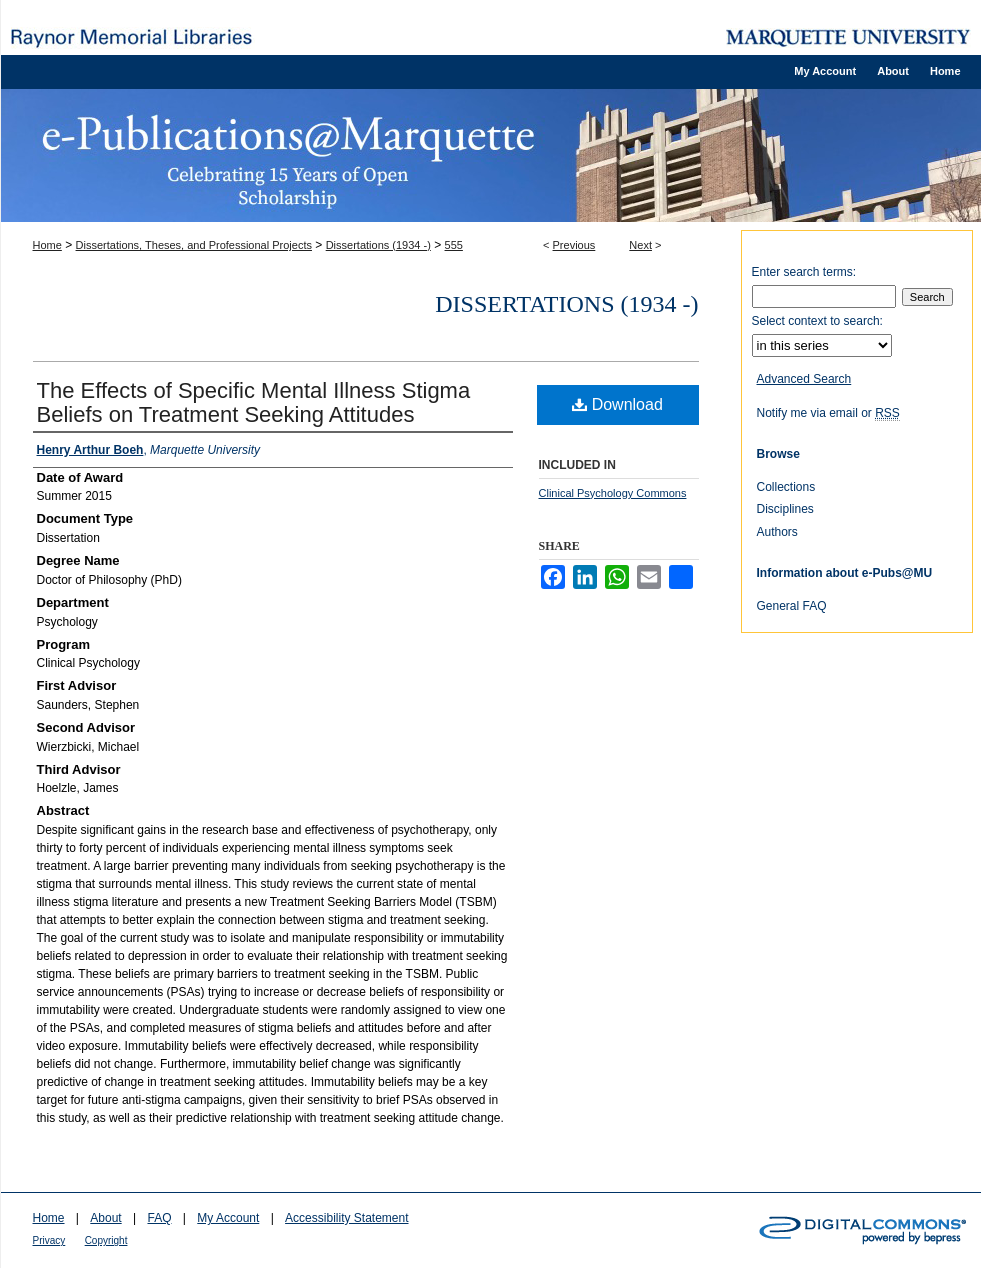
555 (454, 245)
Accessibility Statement (346, 1218)
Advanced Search (804, 379)
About (105, 1218)
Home (47, 245)
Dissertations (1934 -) (378, 245)
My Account (228, 1218)
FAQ (159, 1218)
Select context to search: (817, 321)
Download (617, 404)
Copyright (106, 1240)
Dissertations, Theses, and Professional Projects (194, 245)
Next (640, 245)
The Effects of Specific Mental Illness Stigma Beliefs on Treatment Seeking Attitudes (254, 402)
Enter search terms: (804, 272)
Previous (574, 245)
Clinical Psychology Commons (613, 493)
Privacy (49, 1240)
